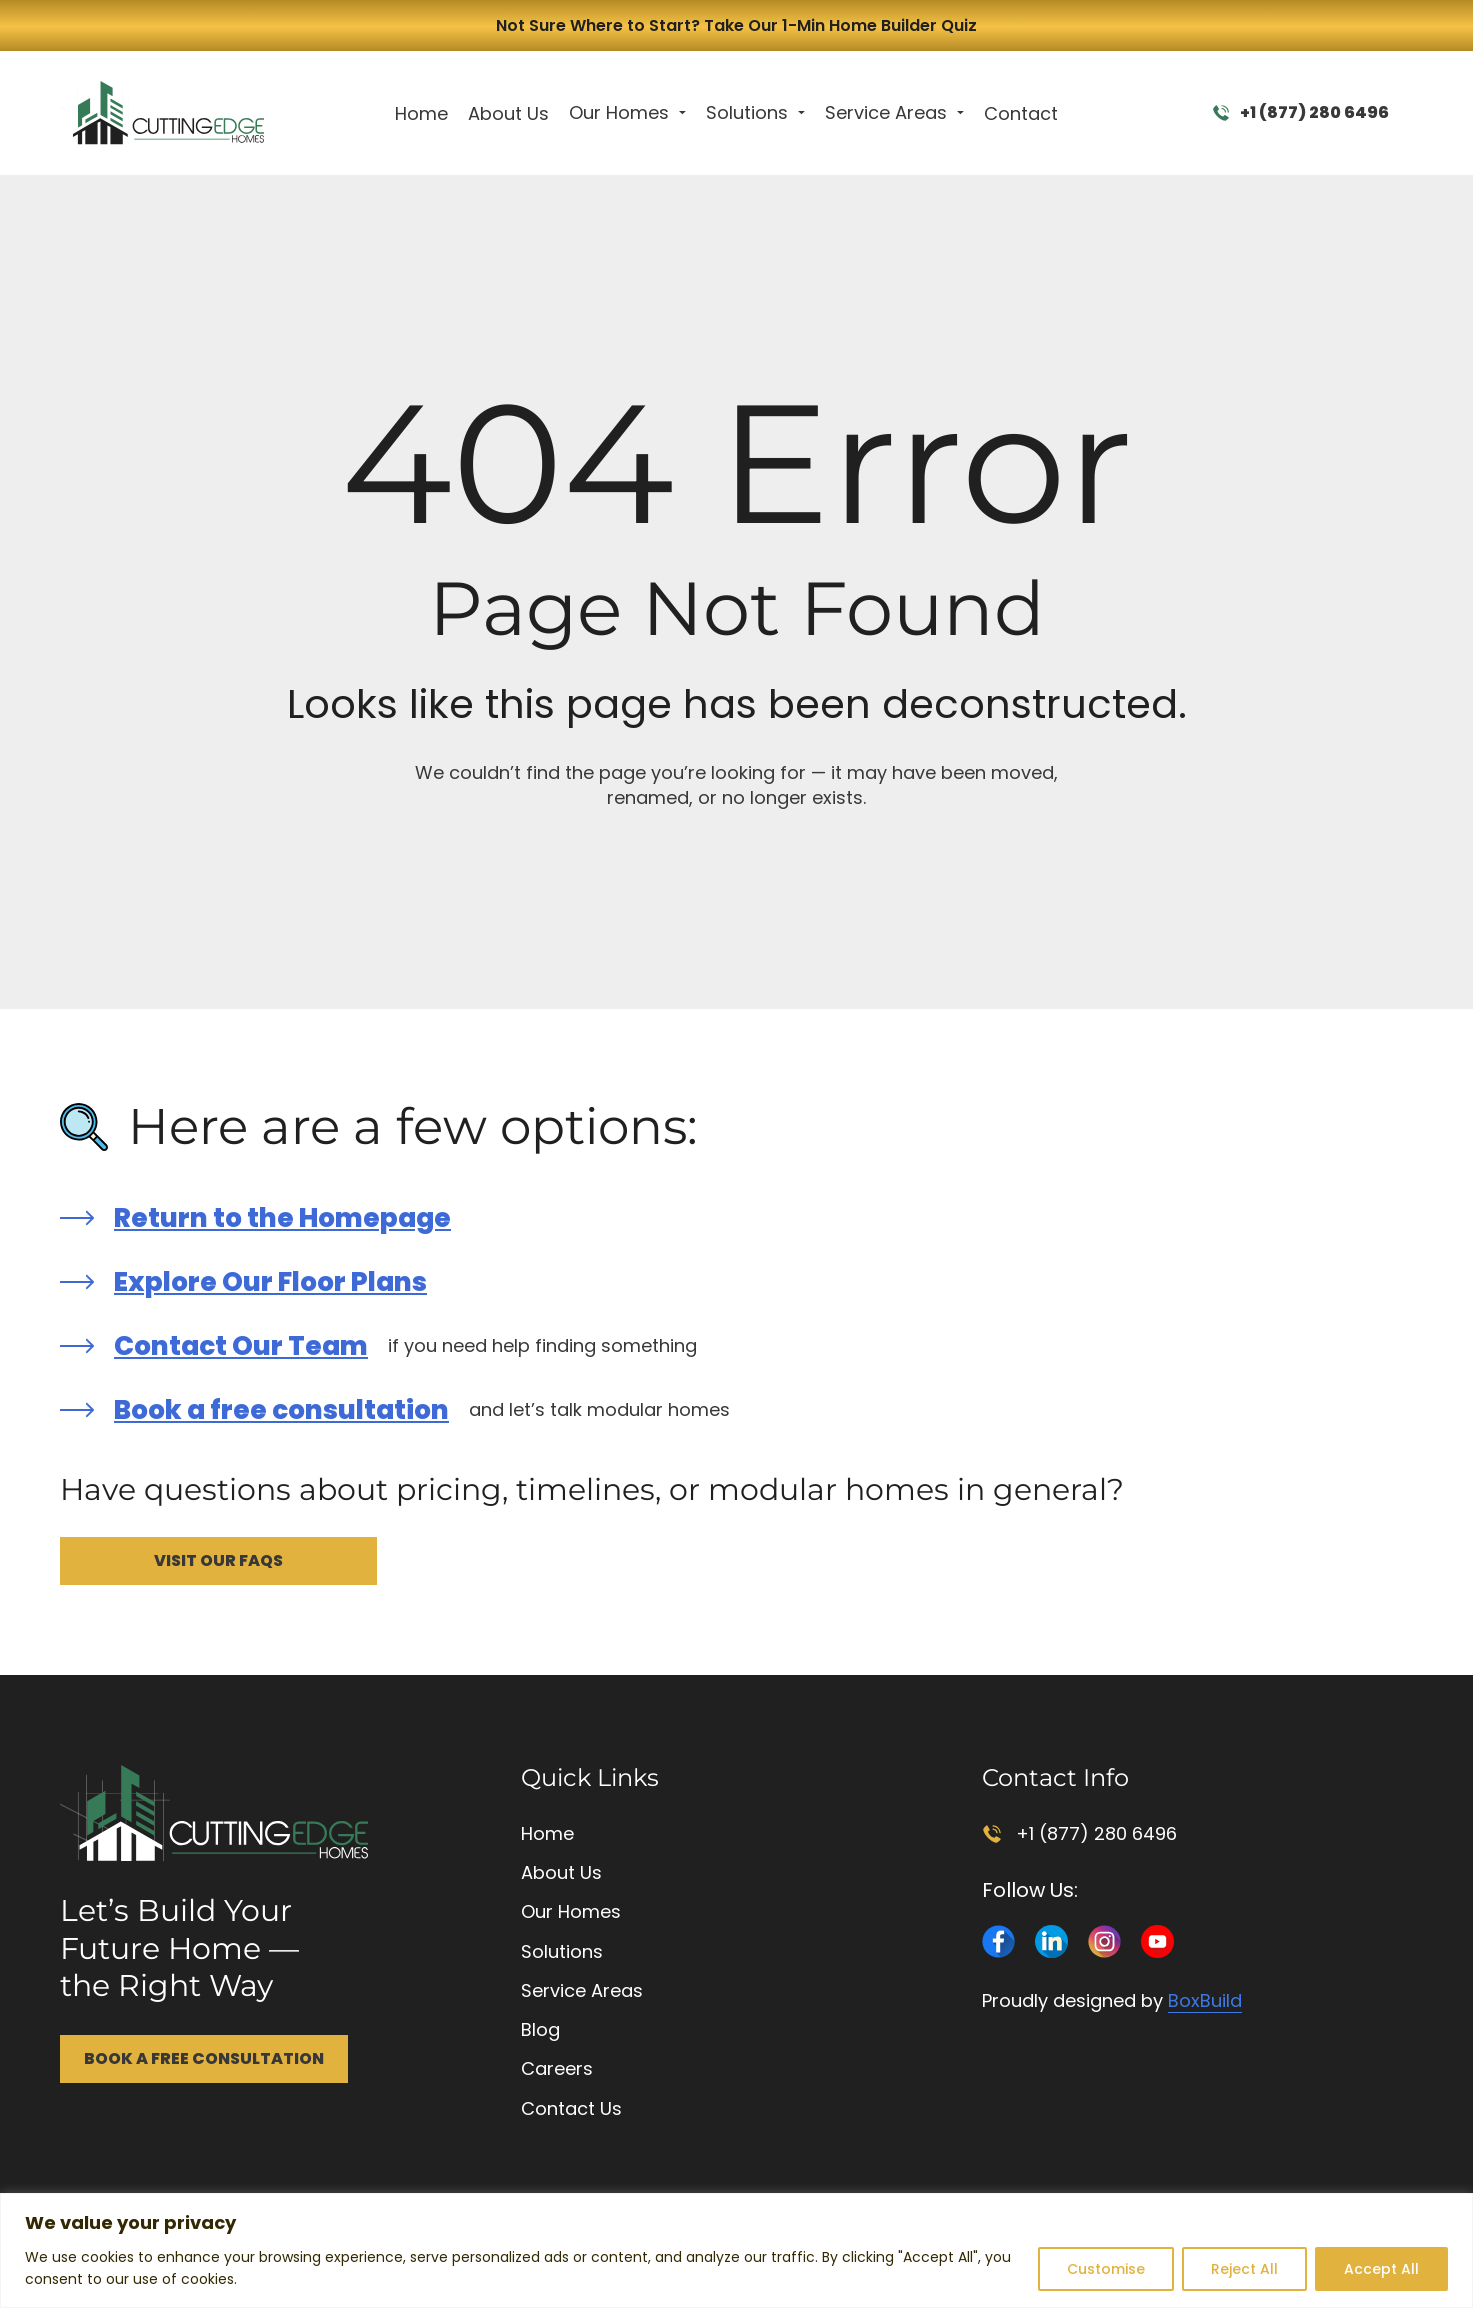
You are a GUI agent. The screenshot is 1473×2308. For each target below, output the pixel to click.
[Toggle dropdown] (682, 113)
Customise (1106, 2269)
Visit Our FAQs (218, 1560)
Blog (540, 2029)
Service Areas (886, 112)
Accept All (1381, 2269)
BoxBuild (1205, 2000)
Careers (557, 2068)
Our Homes (619, 112)
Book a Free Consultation (204, 2058)
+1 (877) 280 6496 (1300, 112)
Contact (1021, 113)
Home (421, 113)
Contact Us (571, 2108)
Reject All (1244, 2269)
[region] (736, 2250)
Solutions (747, 112)
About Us (508, 113)
